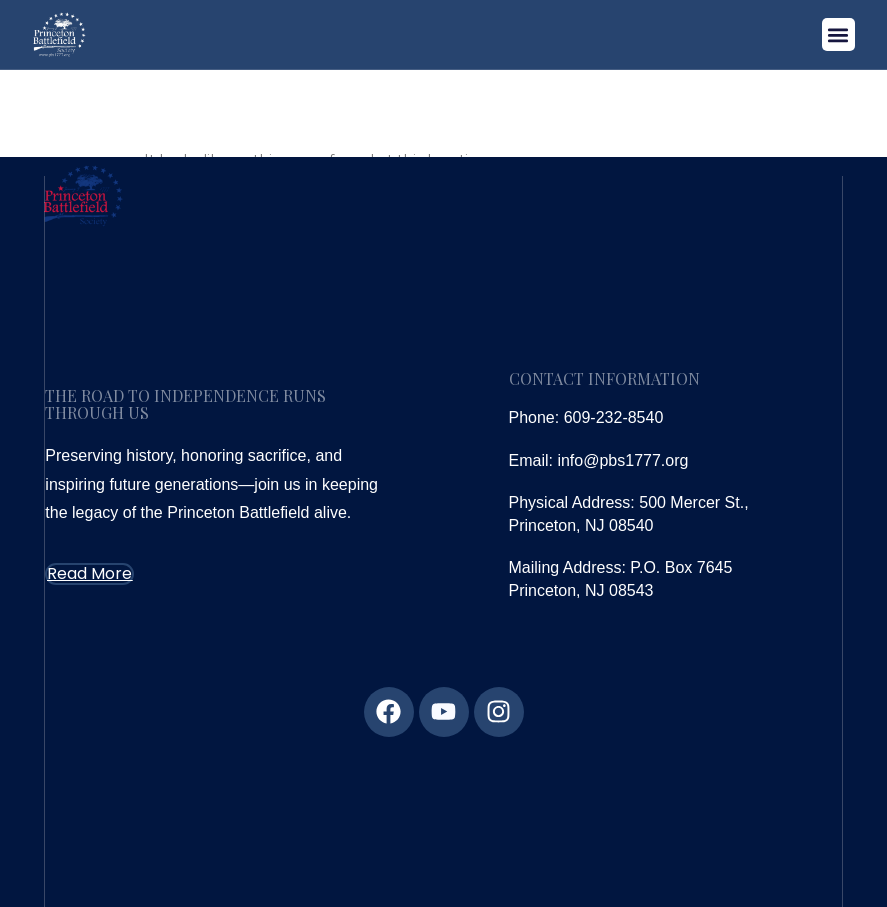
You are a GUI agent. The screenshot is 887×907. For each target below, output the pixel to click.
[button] (838, 34)
